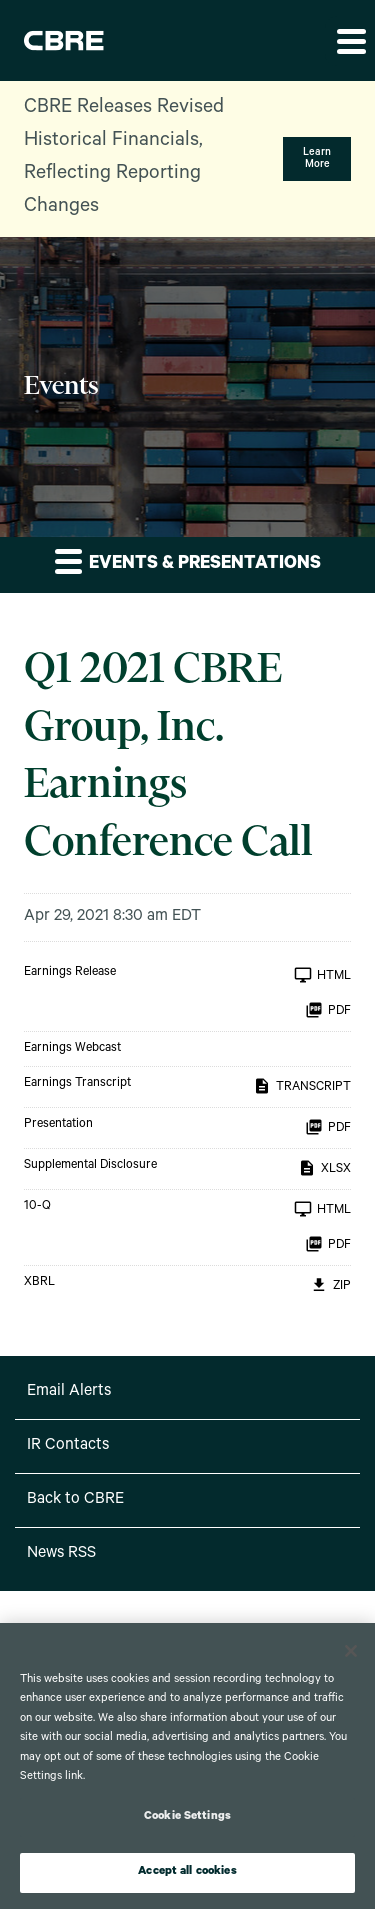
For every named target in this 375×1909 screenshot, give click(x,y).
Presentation (58, 1125)
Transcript (302, 1086)
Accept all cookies (187, 1872)
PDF (328, 1010)
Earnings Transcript (77, 1084)
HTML (322, 975)
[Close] (351, 1651)
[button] (350, 41)
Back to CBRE (75, 1500)
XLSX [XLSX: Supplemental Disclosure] (324, 1168)
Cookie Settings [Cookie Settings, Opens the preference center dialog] (187, 1817)
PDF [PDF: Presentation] (328, 1127)
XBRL (39, 1283)
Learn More (317, 159)
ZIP (330, 1285)
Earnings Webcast (72, 1049)
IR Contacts (68, 1446)
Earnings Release (70, 973)
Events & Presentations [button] (188, 561)
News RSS (61, 1554)
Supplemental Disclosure (90, 1166)
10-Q (37, 1207)
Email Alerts (69, 1392)
